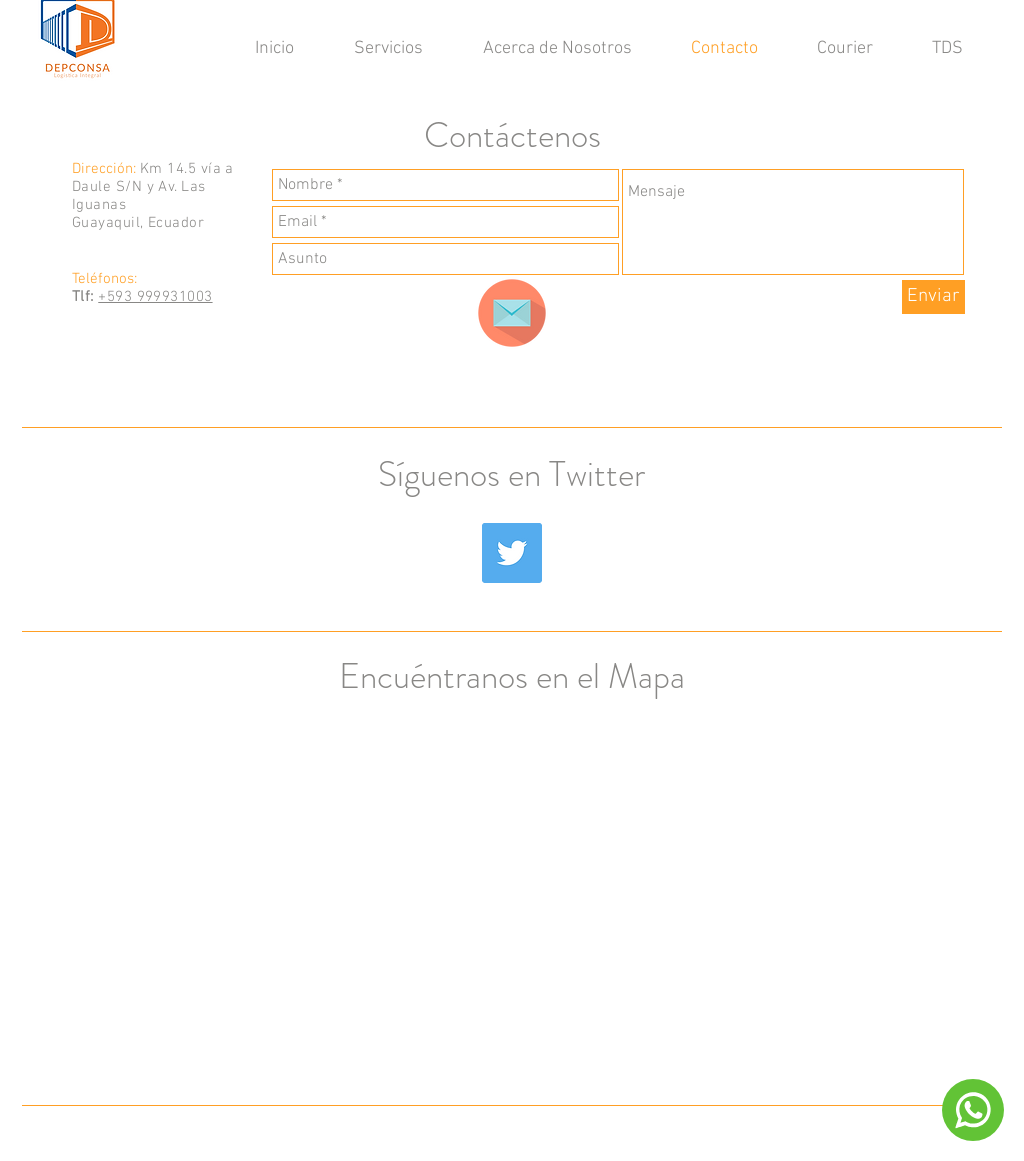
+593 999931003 (155, 297)
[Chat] (973, 1110)
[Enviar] (933, 297)
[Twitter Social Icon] (512, 553)
